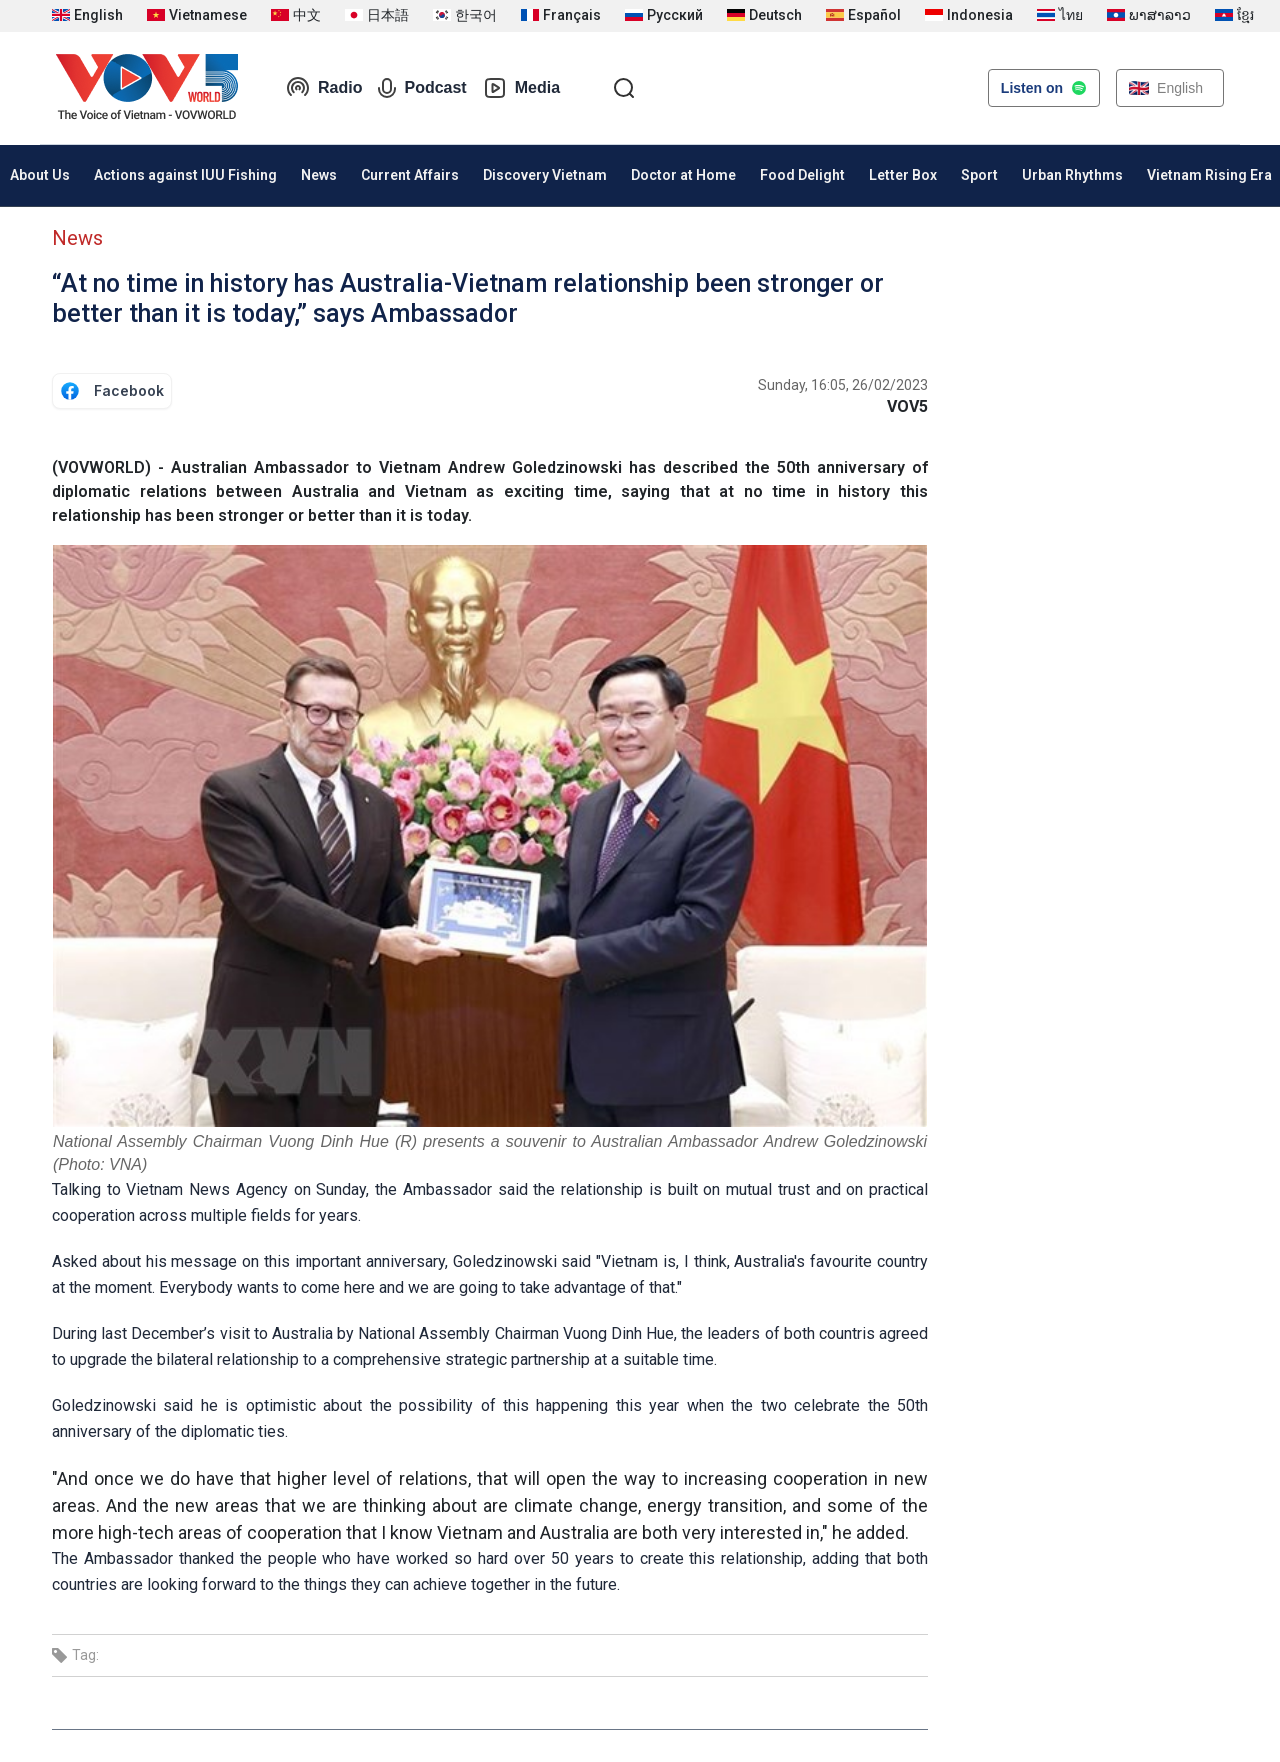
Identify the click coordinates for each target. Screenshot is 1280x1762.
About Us (40, 175)
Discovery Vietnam (545, 175)
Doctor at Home (683, 175)
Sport (979, 175)
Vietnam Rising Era (1209, 175)
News (319, 175)
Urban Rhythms (1072, 175)
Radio (324, 88)
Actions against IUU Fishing (185, 175)
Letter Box (903, 175)
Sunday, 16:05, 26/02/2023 (843, 385)
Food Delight (802, 175)
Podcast (422, 88)
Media (521, 88)
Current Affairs (410, 175)
